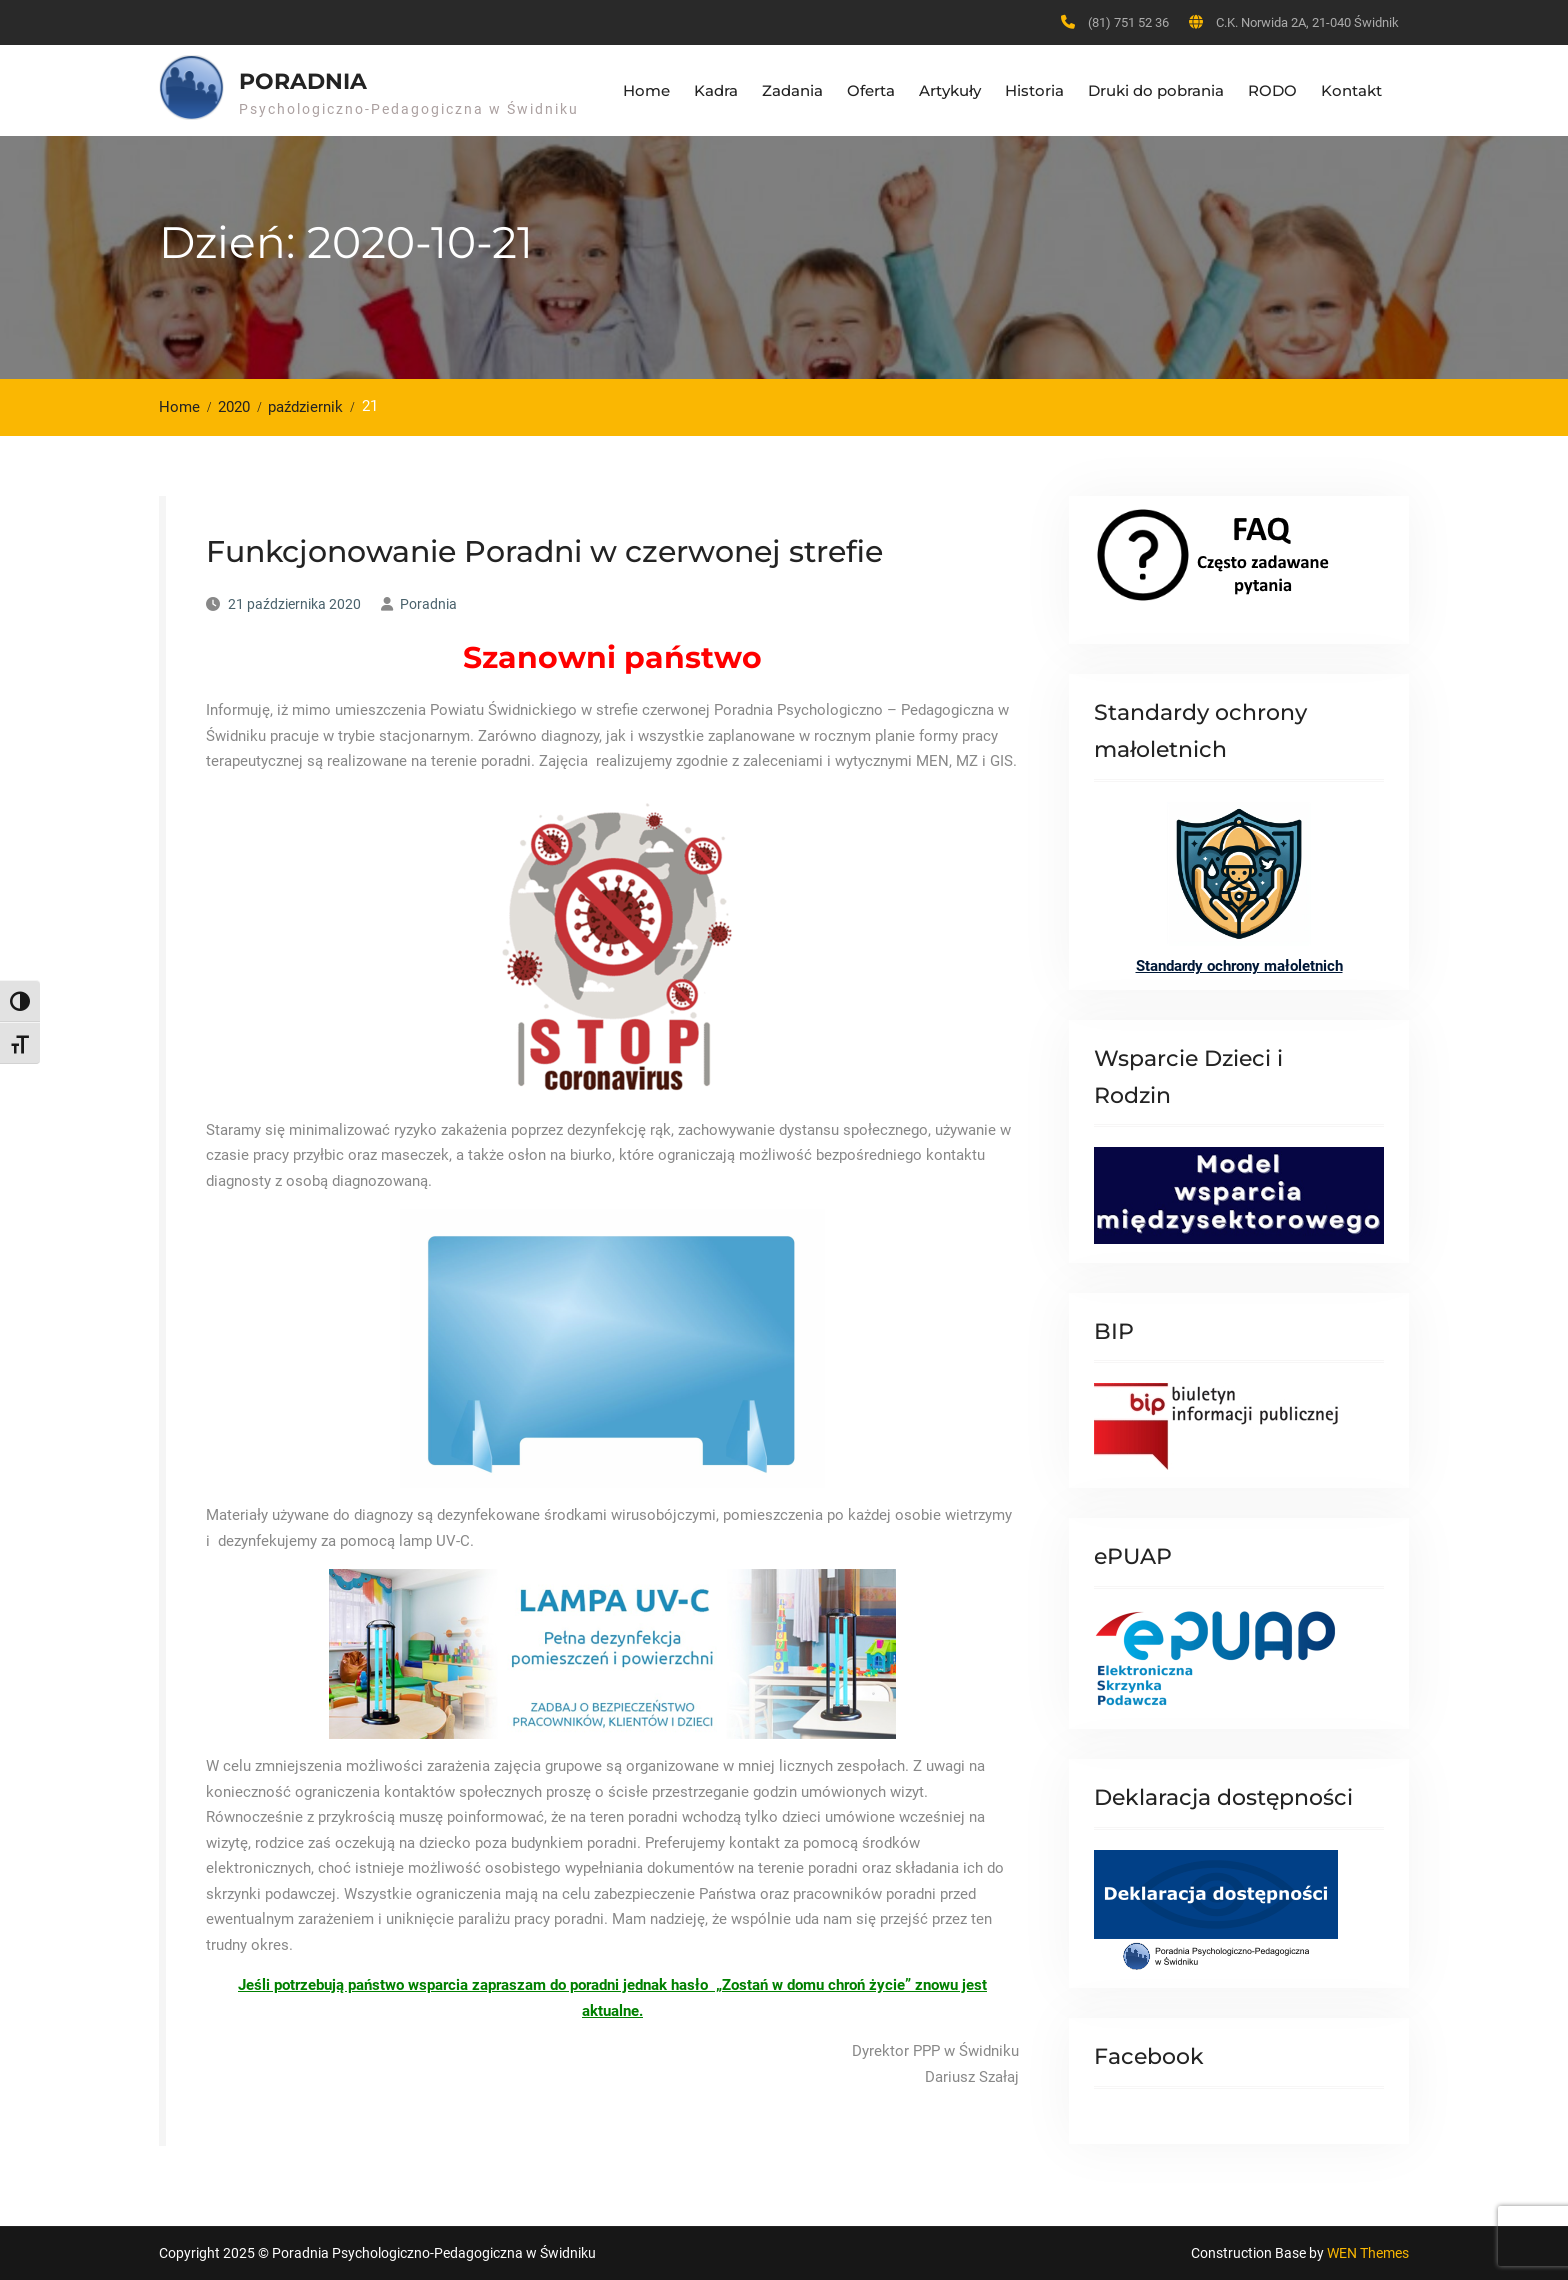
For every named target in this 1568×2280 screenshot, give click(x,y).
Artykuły (950, 90)
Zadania (792, 90)
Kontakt (1351, 90)
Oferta (871, 90)
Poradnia (303, 81)
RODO (1272, 90)
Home (646, 90)
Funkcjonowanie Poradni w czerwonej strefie (544, 551)
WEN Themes (1368, 2253)
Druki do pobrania (1156, 90)
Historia (1034, 90)
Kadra (716, 90)
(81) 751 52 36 (1128, 22)
